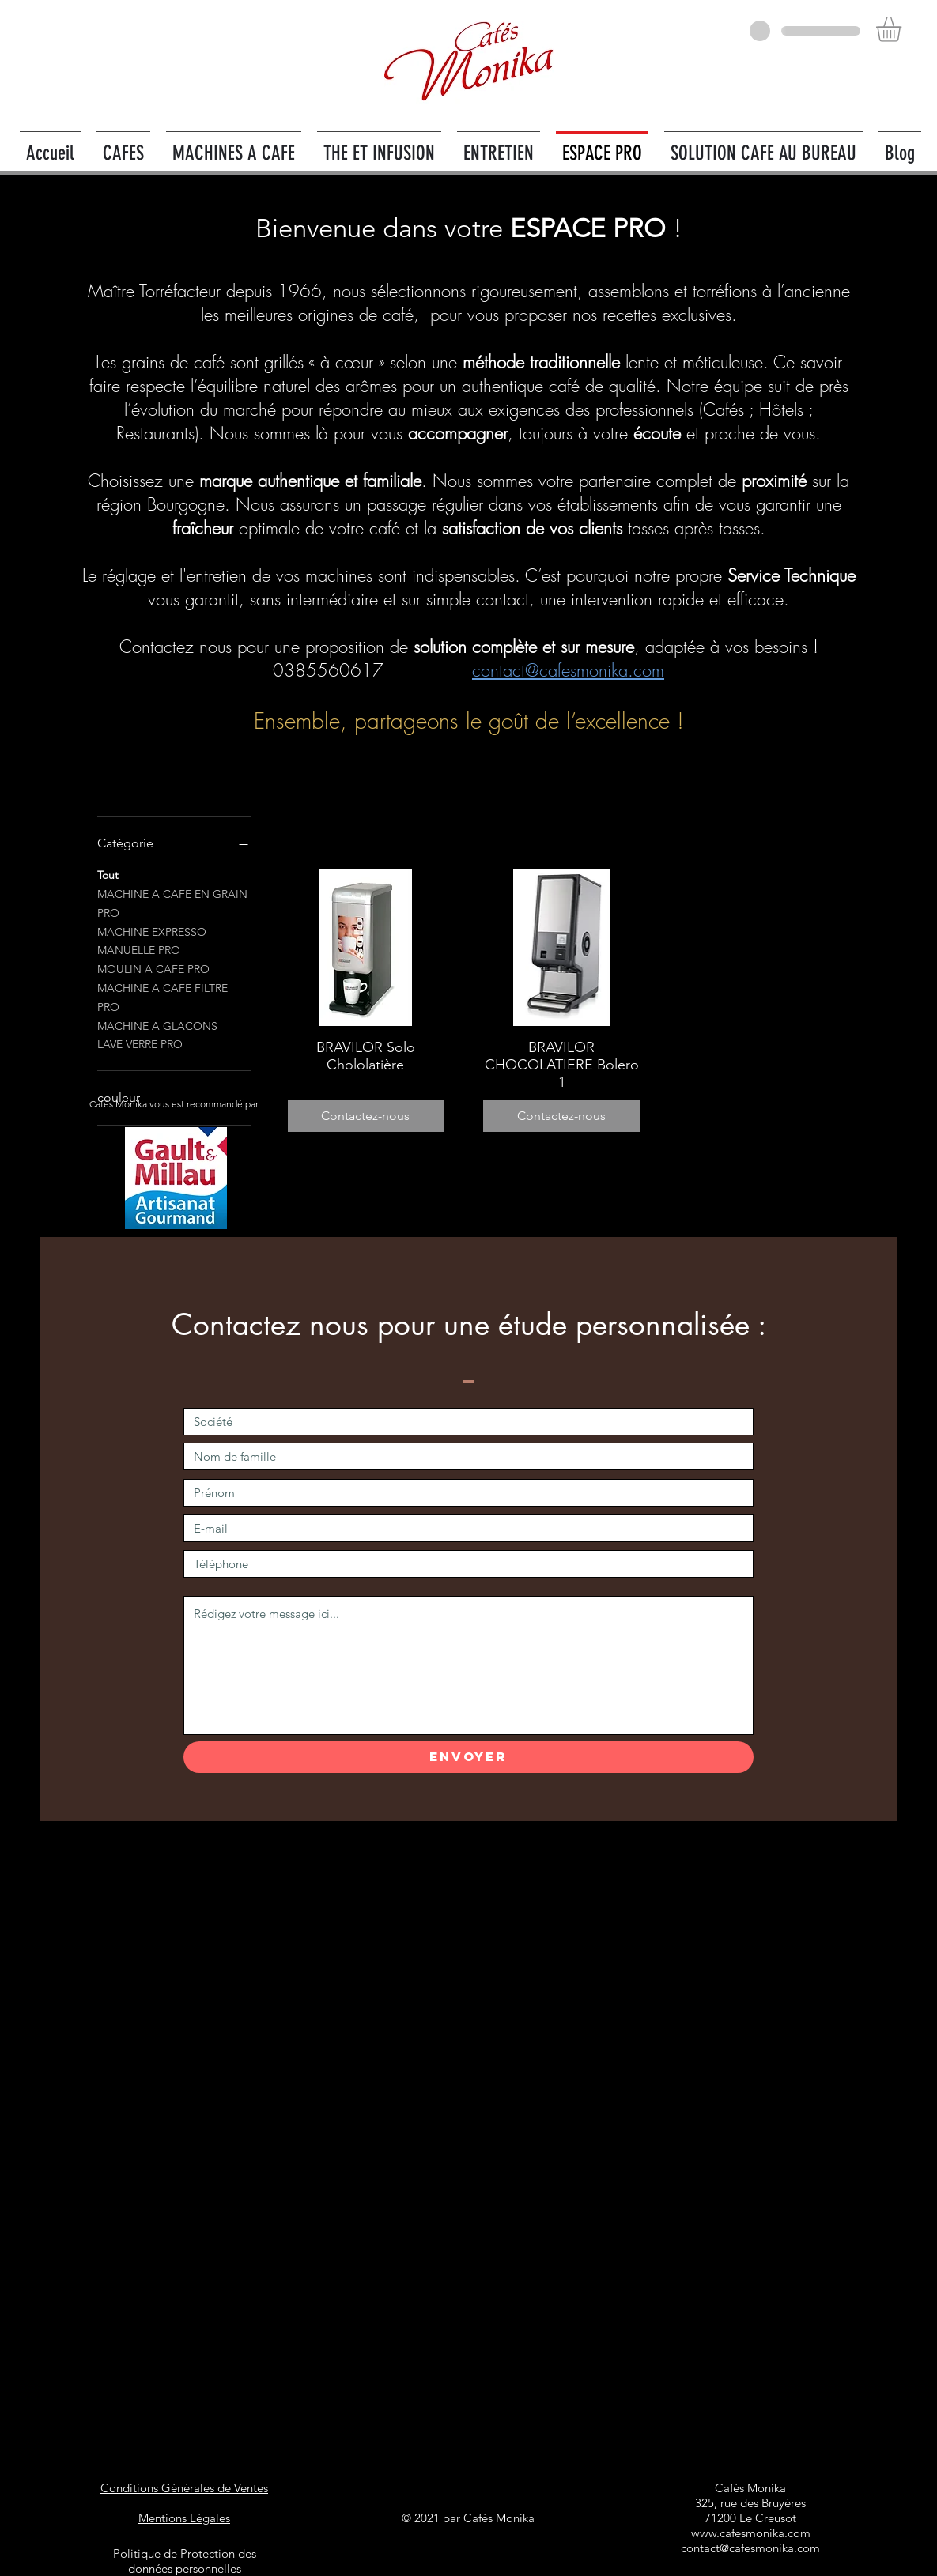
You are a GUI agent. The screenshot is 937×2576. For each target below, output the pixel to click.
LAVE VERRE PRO (140, 1043)
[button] (903, 29)
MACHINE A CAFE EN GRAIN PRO (172, 902)
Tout (108, 874)
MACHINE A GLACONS (157, 1025)
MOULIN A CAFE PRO (153, 968)
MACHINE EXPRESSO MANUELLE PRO (151, 940)
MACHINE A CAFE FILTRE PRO (162, 996)
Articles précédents (562, 804)
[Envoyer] (468, 1757)
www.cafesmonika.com (750, 2532)
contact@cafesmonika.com (568, 670)
